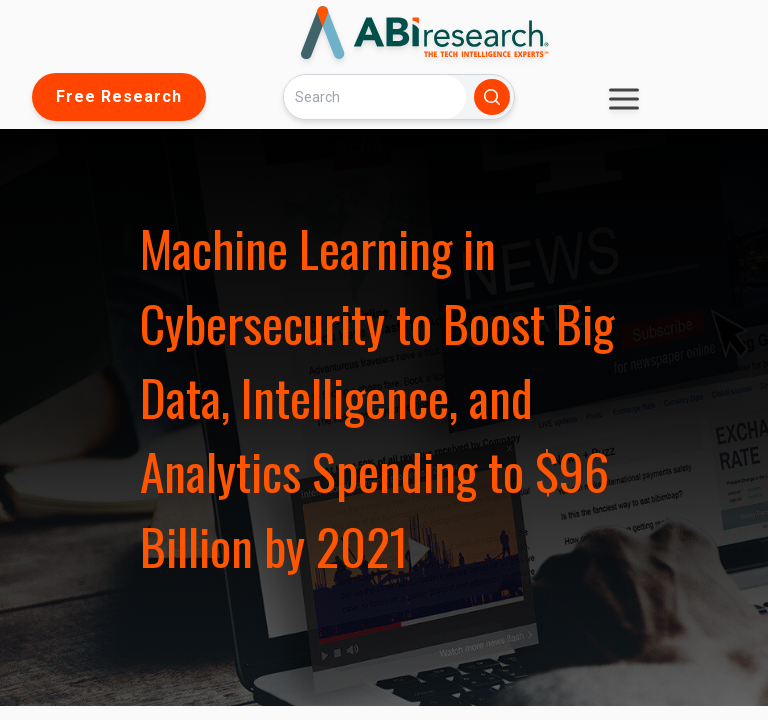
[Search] (375, 96)
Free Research (119, 96)
